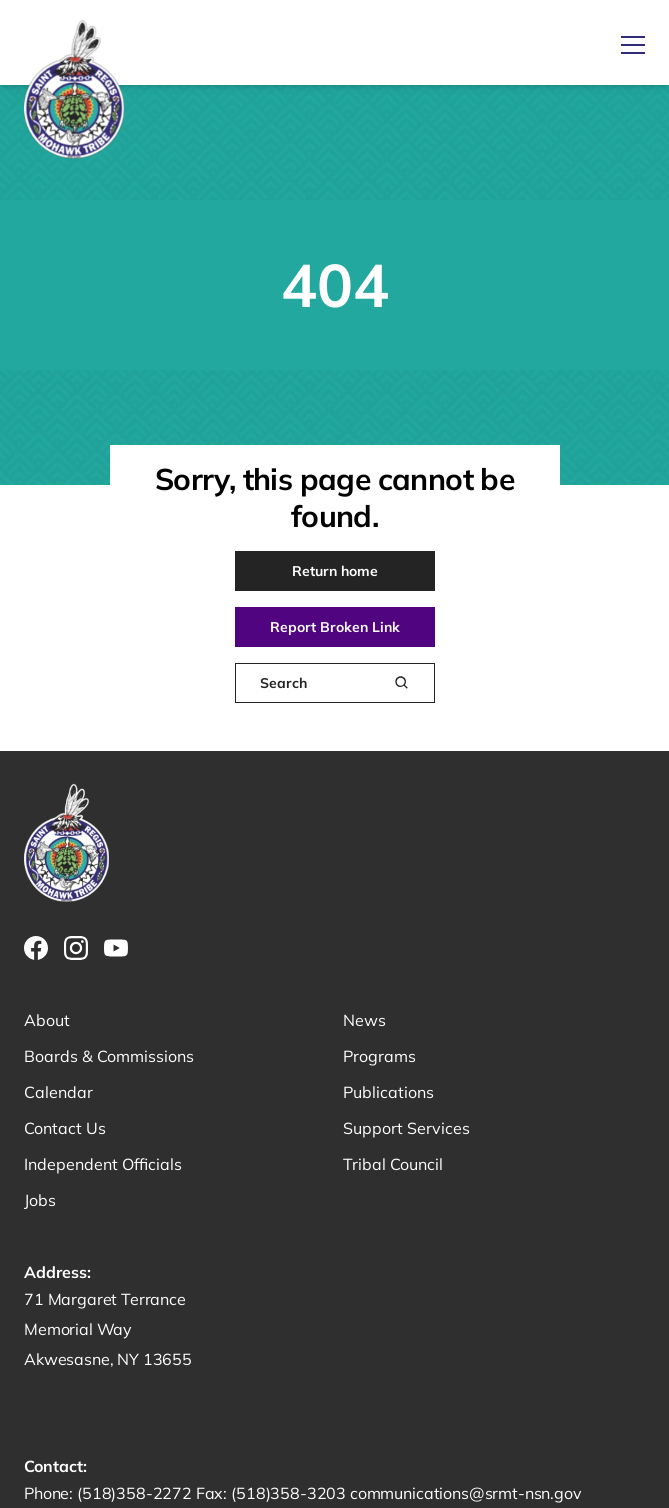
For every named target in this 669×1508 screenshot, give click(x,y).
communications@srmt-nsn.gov (466, 1493)
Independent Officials (103, 1164)
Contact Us (65, 1128)
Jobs (40, 1200)
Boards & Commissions (109, 1056)
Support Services (406, 1128)
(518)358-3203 (290, 1493)
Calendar (58, 1092)
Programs (379, 1056)
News (364, 1020)
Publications (388, 1092)
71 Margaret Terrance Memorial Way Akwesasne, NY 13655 (108, 1329)
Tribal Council (393, 1164)
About (47, 1020)
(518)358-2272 (136, 1493)
